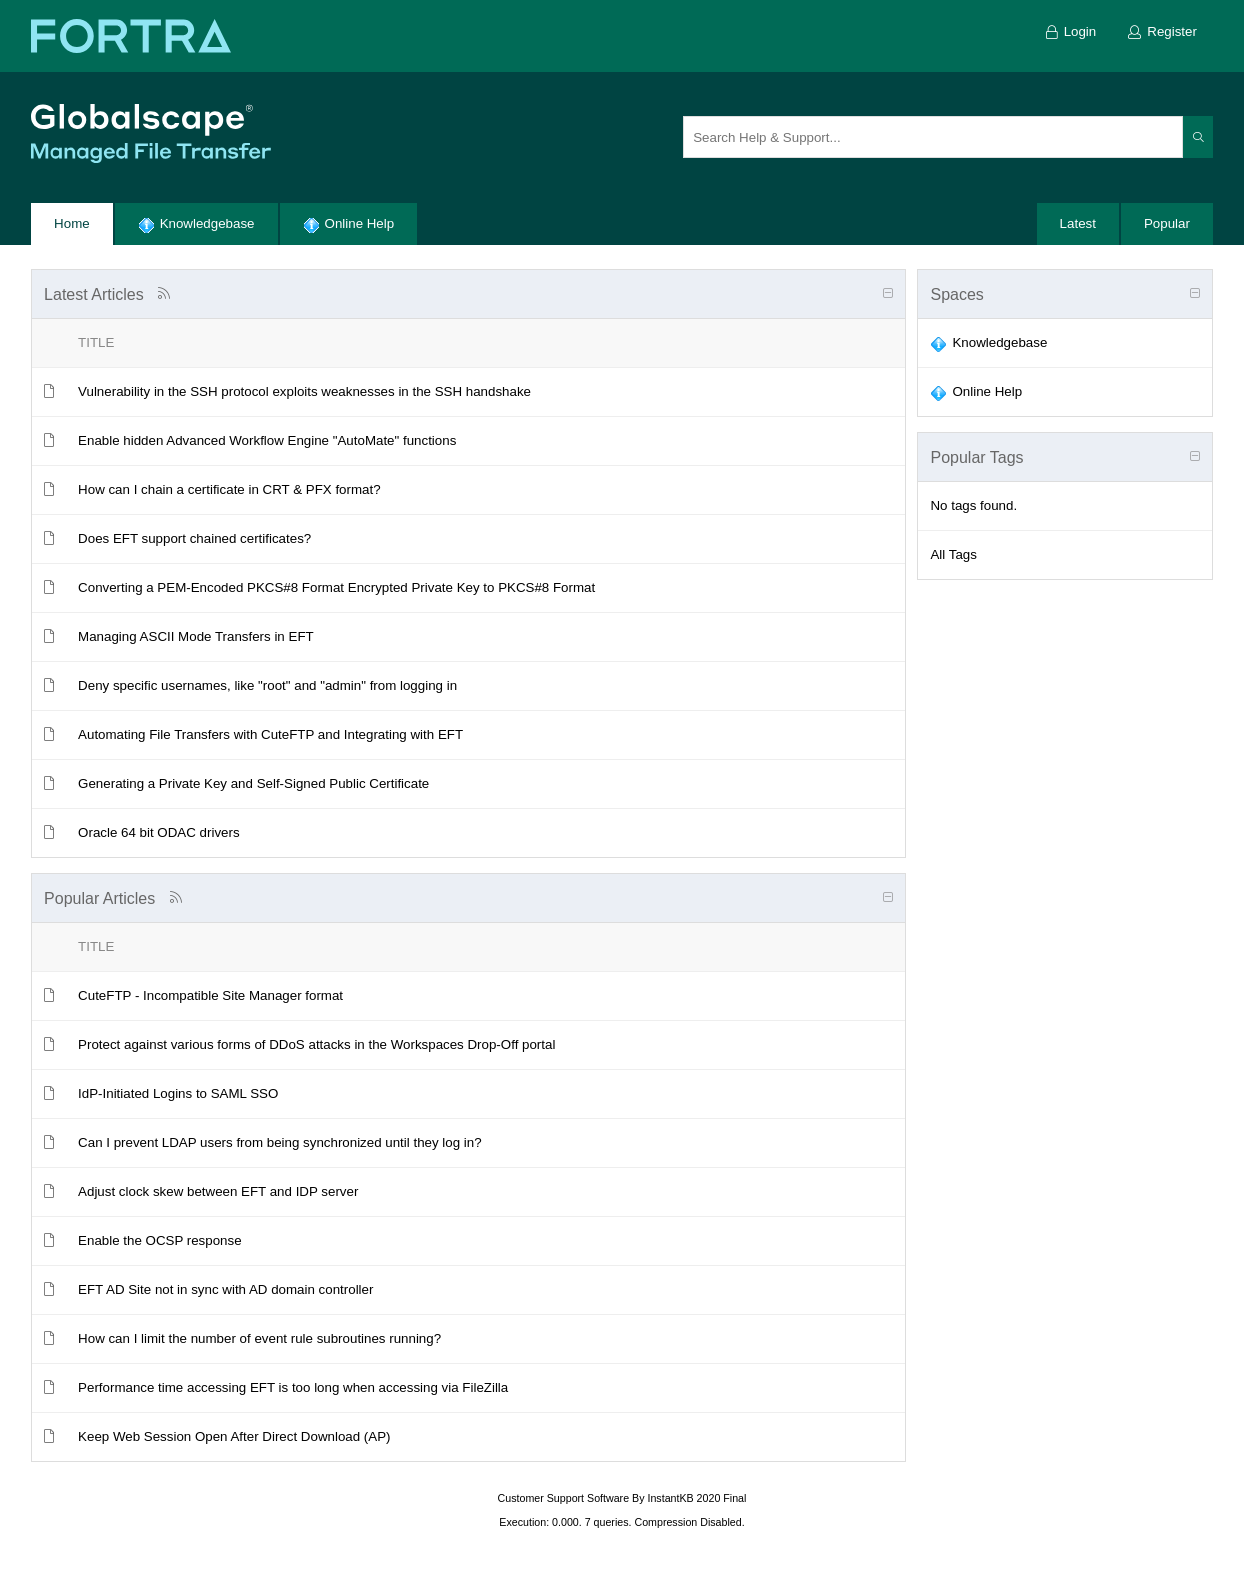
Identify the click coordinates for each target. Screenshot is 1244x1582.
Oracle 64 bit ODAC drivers (158, 832)
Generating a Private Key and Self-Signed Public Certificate (253, 783)
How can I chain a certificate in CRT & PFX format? (229, 489)
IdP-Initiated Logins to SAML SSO (178, 1093)
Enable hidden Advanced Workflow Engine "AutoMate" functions (267, 440)
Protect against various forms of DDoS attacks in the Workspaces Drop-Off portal (316, 1044)
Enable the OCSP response (160, 1240)
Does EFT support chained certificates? (194, 538)
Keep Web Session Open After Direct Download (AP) (234, 1436)
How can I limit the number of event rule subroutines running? (259, 1338)
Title (96, 342)
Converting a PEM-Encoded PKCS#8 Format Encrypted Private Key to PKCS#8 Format (336, 587)
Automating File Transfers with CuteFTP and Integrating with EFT (270, 734)
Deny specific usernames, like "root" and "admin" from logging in (267, 685)
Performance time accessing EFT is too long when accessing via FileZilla (293, 1387)
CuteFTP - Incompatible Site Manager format (210, 995)
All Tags (953, 554)
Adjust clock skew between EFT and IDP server (218, 1191)
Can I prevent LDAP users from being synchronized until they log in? (280, 1142)
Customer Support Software (564, 1498)
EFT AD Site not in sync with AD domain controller (225, 1289)
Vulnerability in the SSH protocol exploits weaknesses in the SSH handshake (304, 391)
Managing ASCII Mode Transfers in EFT (196, 636)
